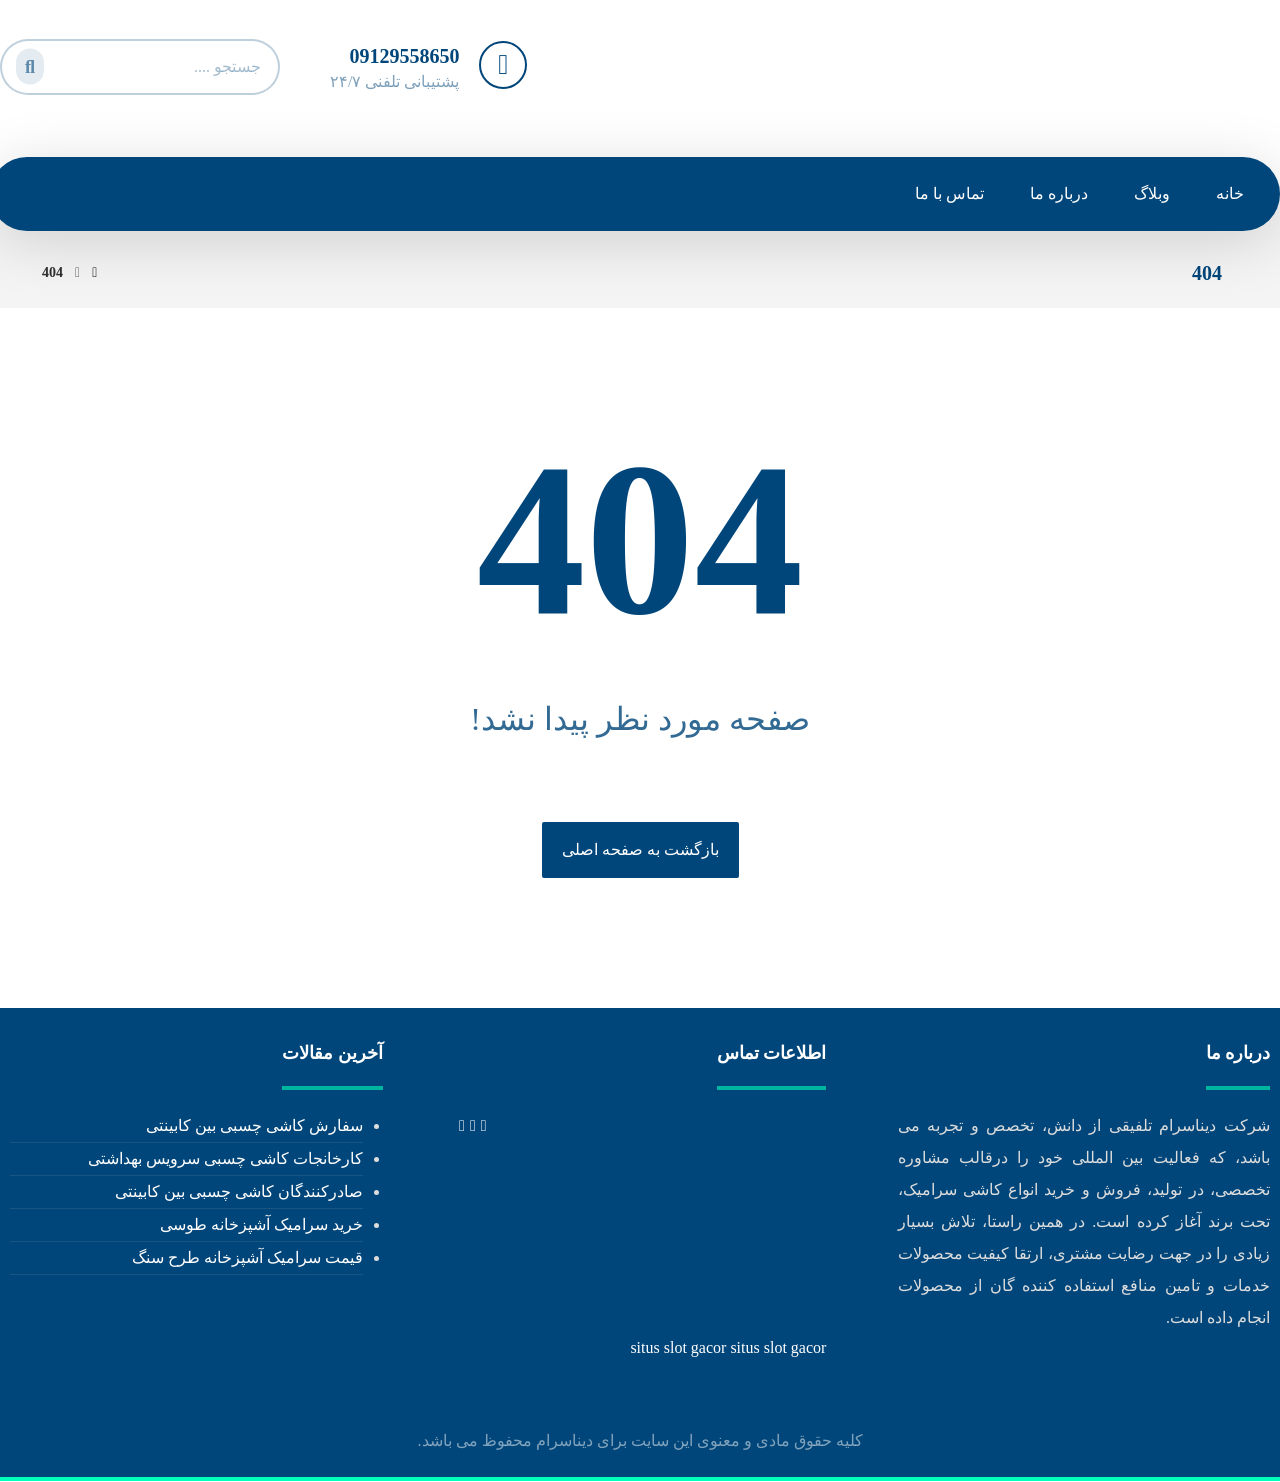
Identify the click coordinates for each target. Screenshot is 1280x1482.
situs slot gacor (678, 1348)
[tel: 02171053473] (473, 1126)
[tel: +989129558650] (484, 1126)
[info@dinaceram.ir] (462, 1126)
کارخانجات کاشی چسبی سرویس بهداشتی (225, 1159)
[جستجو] (27, 62)
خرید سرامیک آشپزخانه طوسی (261, 1225)
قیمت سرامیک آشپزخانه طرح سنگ (247, 1258)
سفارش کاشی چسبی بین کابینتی (254, 1126)
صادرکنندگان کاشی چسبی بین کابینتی (239, 1192)
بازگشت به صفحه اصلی (640, 849)
